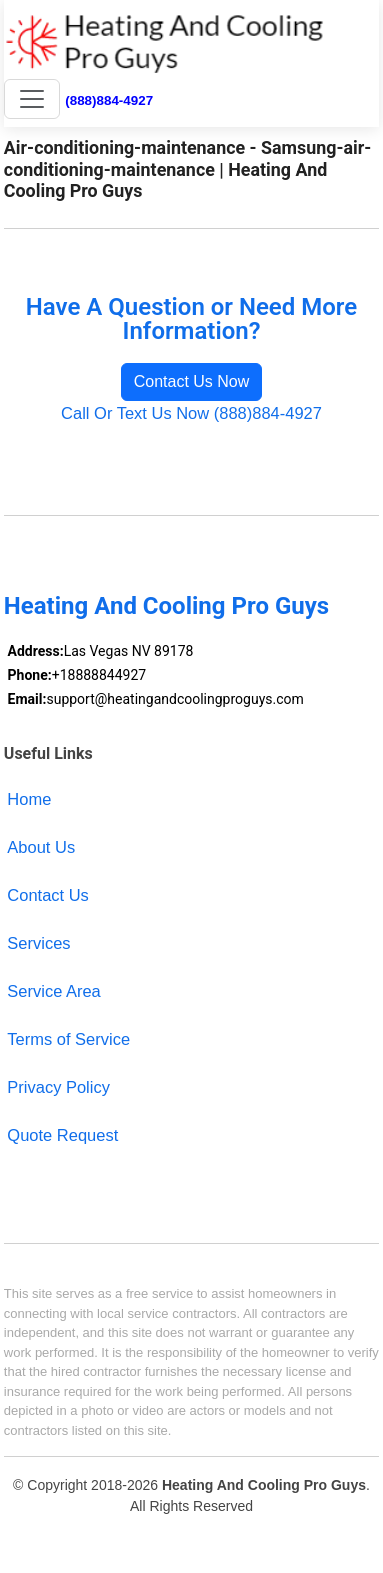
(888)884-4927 (109, 100)
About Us (41, 847)
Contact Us (48, 895)
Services (38, 943)
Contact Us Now (192, 381)
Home (29, 799)
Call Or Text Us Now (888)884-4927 (191, 413)
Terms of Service (68, 1039)
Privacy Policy (58, 1087)
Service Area (53, 991)
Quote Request (62, 1135)
